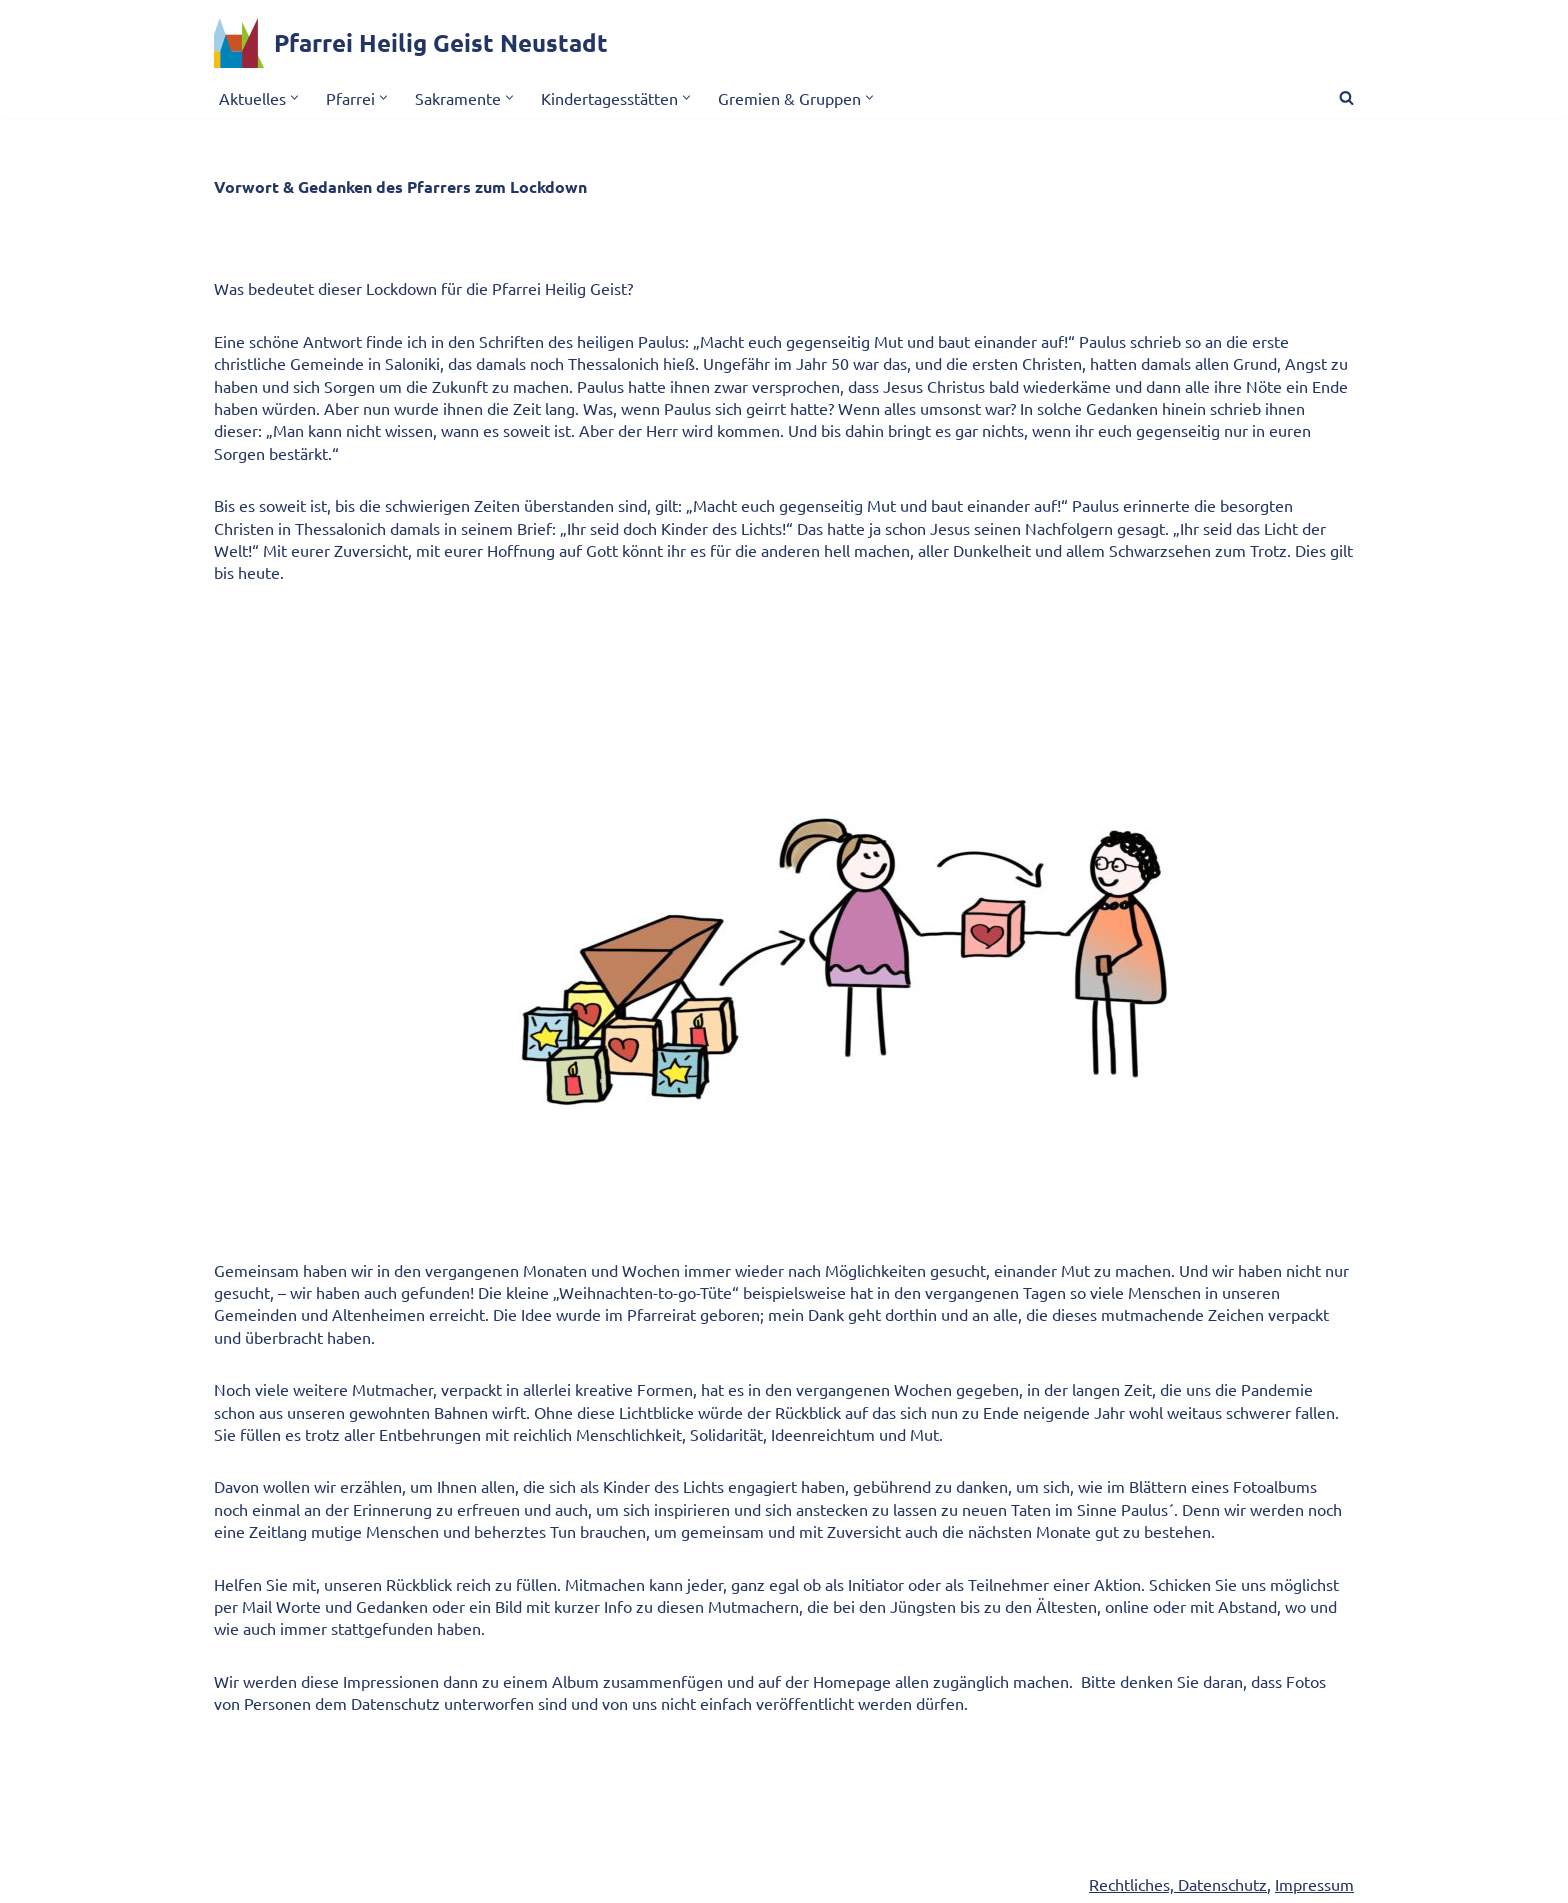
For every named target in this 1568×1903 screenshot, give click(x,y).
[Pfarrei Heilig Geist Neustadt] (411, 43)
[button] (294, 97)
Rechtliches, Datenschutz (1178, 1884)
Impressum (1314, 1884)
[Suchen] (1346, 97)
